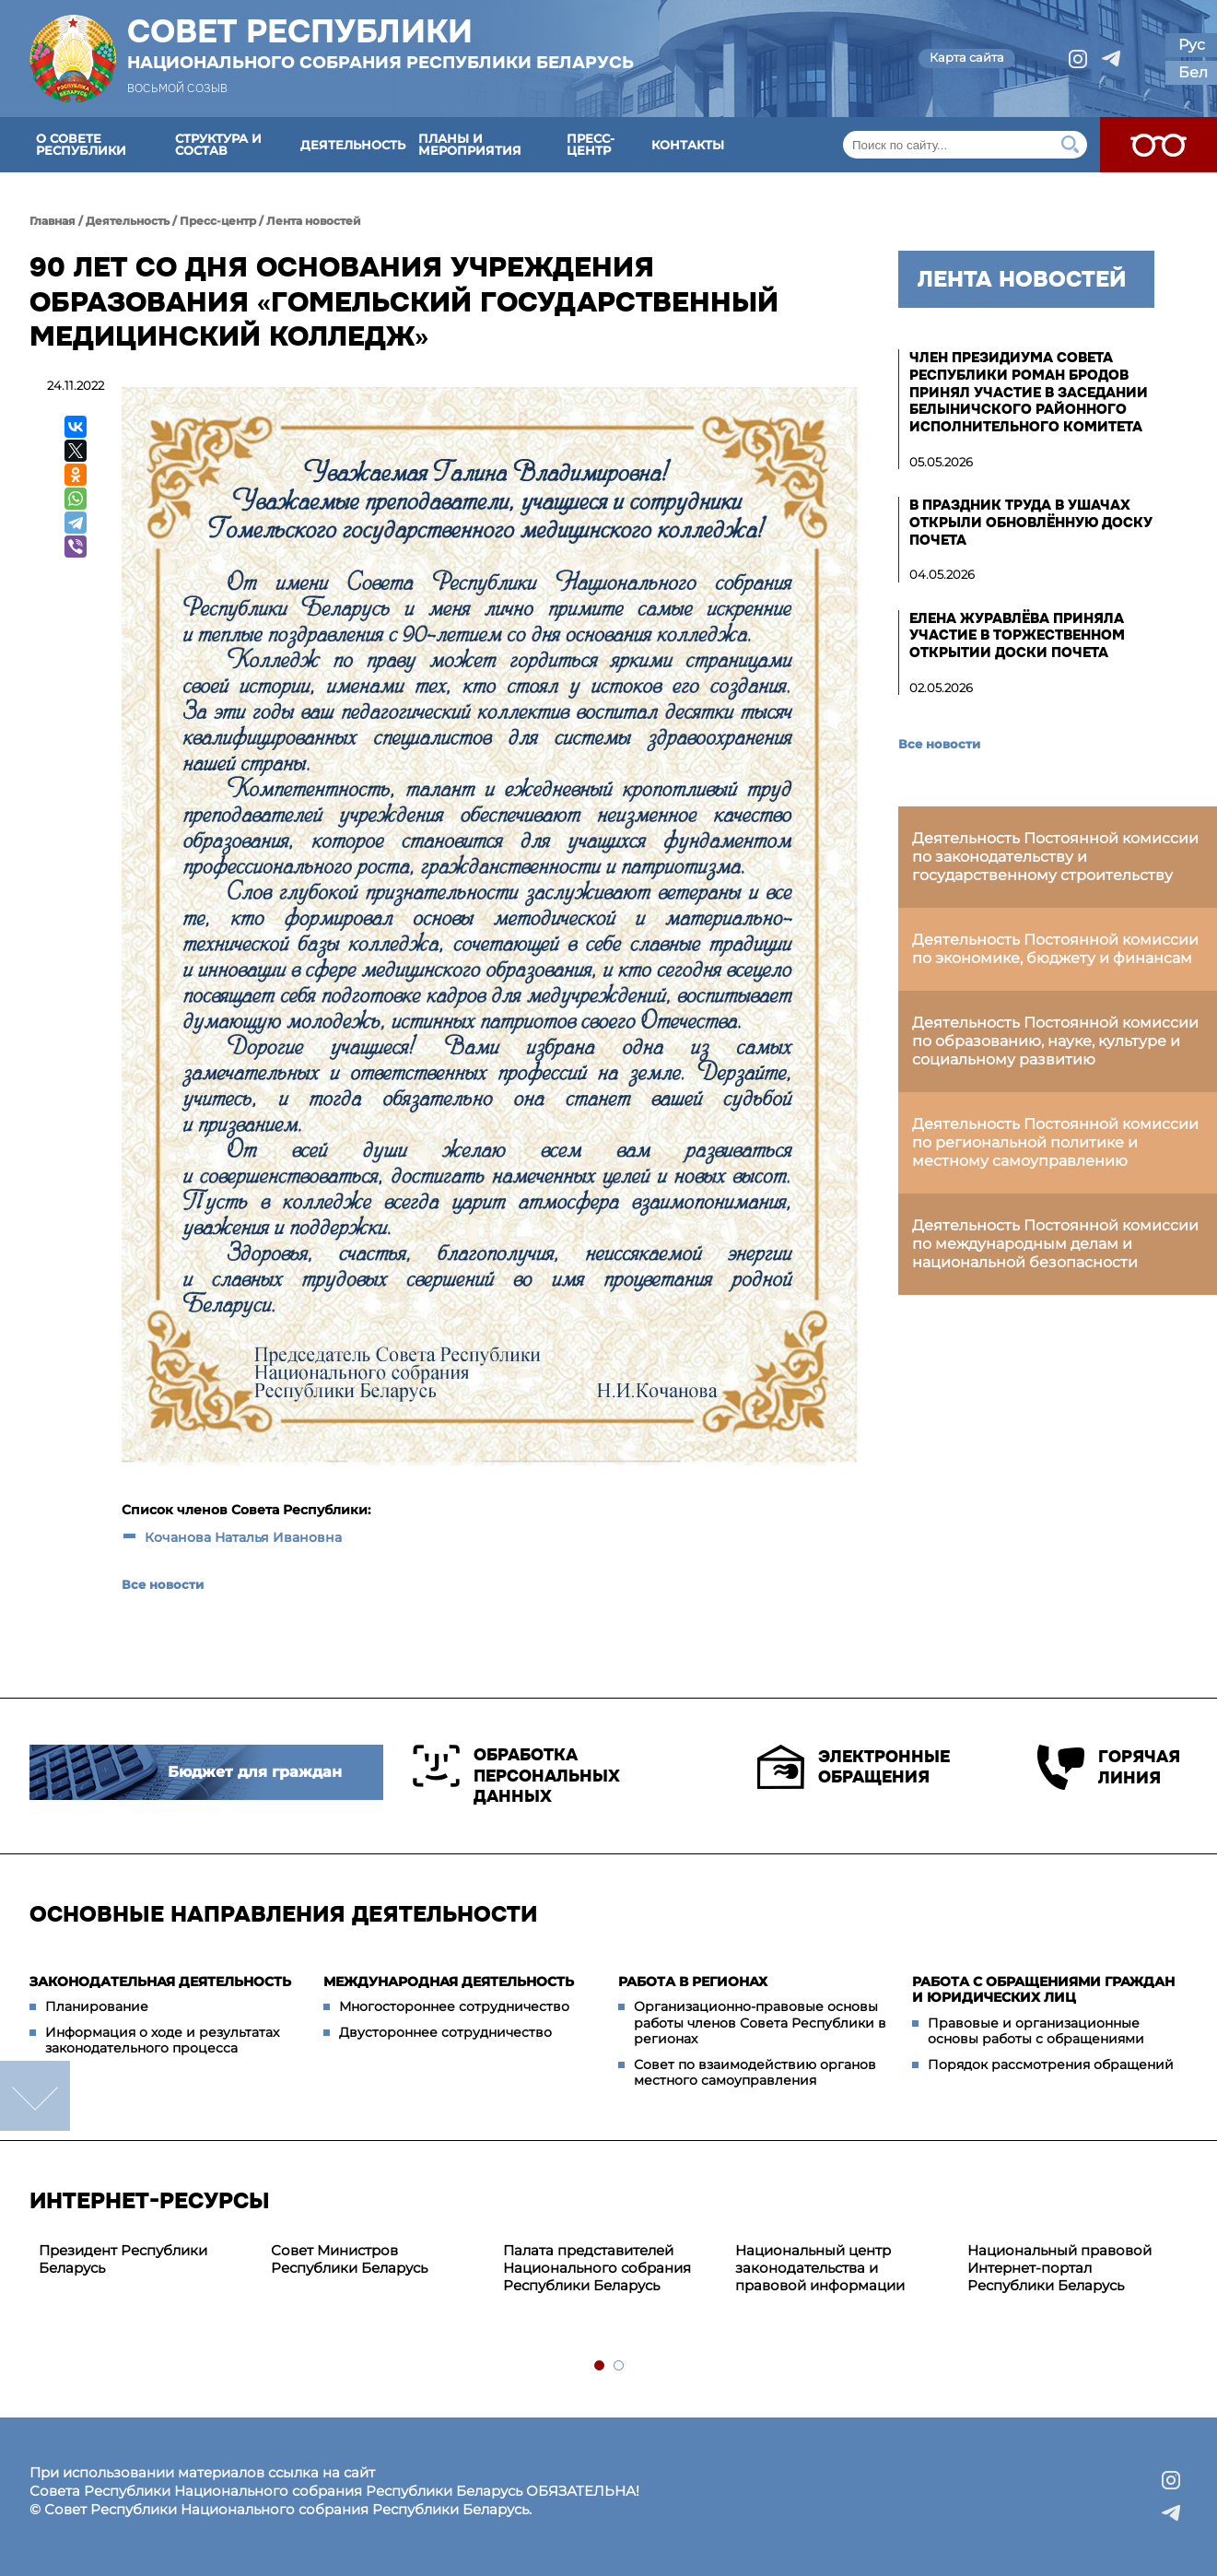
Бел (1193, 72)
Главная (52, 221)
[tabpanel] (145, 2260)
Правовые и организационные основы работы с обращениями (1036, 2031)
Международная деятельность (448, 1981)
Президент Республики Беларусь (123, 2258)
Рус (1191, 44)
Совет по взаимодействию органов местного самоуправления (755, 2072)
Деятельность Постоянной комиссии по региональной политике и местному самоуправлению (1055, 1142)
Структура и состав (218, 144)
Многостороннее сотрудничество (454, 2006)
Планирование (96, 2006)
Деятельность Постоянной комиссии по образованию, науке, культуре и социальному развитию (1055, 1041)
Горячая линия (1108, 1767)
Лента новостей (313, 221)
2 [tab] (619, 2366)
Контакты (687, 144)
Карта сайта (967, 57)
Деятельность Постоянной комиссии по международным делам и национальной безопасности (1055, 1244)
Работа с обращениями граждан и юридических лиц (1043, 1989)
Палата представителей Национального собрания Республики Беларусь (597, 2267)
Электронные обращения (853, 1767)
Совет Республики (380, 43)
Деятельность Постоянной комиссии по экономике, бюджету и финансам (1055, 949)
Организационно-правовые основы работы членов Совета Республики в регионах (760, 2022)
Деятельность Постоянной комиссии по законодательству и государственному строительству (1055, 856)
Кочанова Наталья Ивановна (243, 1537)
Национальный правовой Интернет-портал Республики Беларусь (1059, 2267)
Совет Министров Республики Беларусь (349, 2258)
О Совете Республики (81, 144)
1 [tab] (600, 2366)
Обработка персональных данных (516, 1775)
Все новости (163, 1584)
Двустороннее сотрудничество (445, 2032)
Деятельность (352, 144)
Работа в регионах (692, 1981)
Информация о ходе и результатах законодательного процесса (162, 2040)
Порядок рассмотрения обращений (1051, 2064)
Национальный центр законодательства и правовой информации (820, 2267)
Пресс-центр (590, 144)
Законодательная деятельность (160, 1981)
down (35, 2096)
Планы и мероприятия (469, 144)
